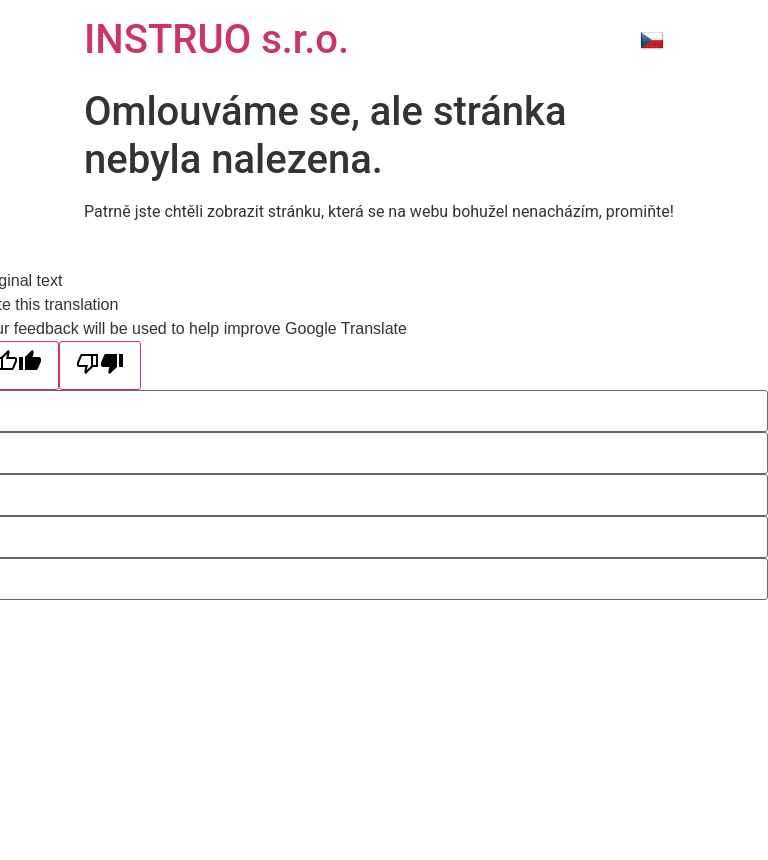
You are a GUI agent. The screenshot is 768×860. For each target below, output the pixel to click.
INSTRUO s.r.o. (216, 39)
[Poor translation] (100, 365)
